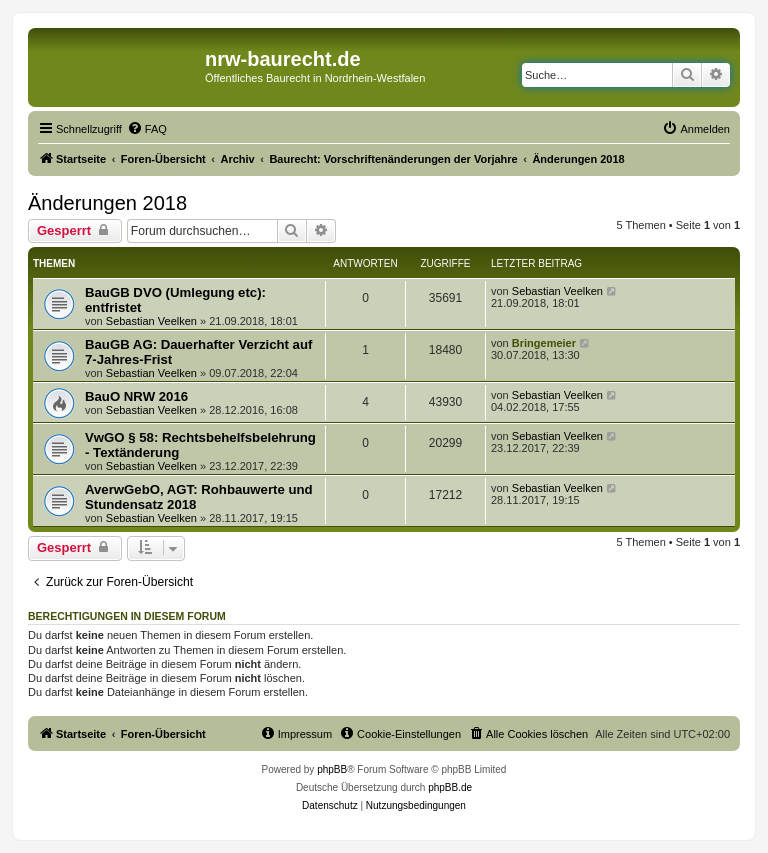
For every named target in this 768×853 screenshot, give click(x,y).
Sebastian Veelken (151, 321)
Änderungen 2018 (107, 203)
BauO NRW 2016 (136, 396)
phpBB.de (450, 787)
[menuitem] (147, 129)
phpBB (332, 769)
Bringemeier (544, 343)
